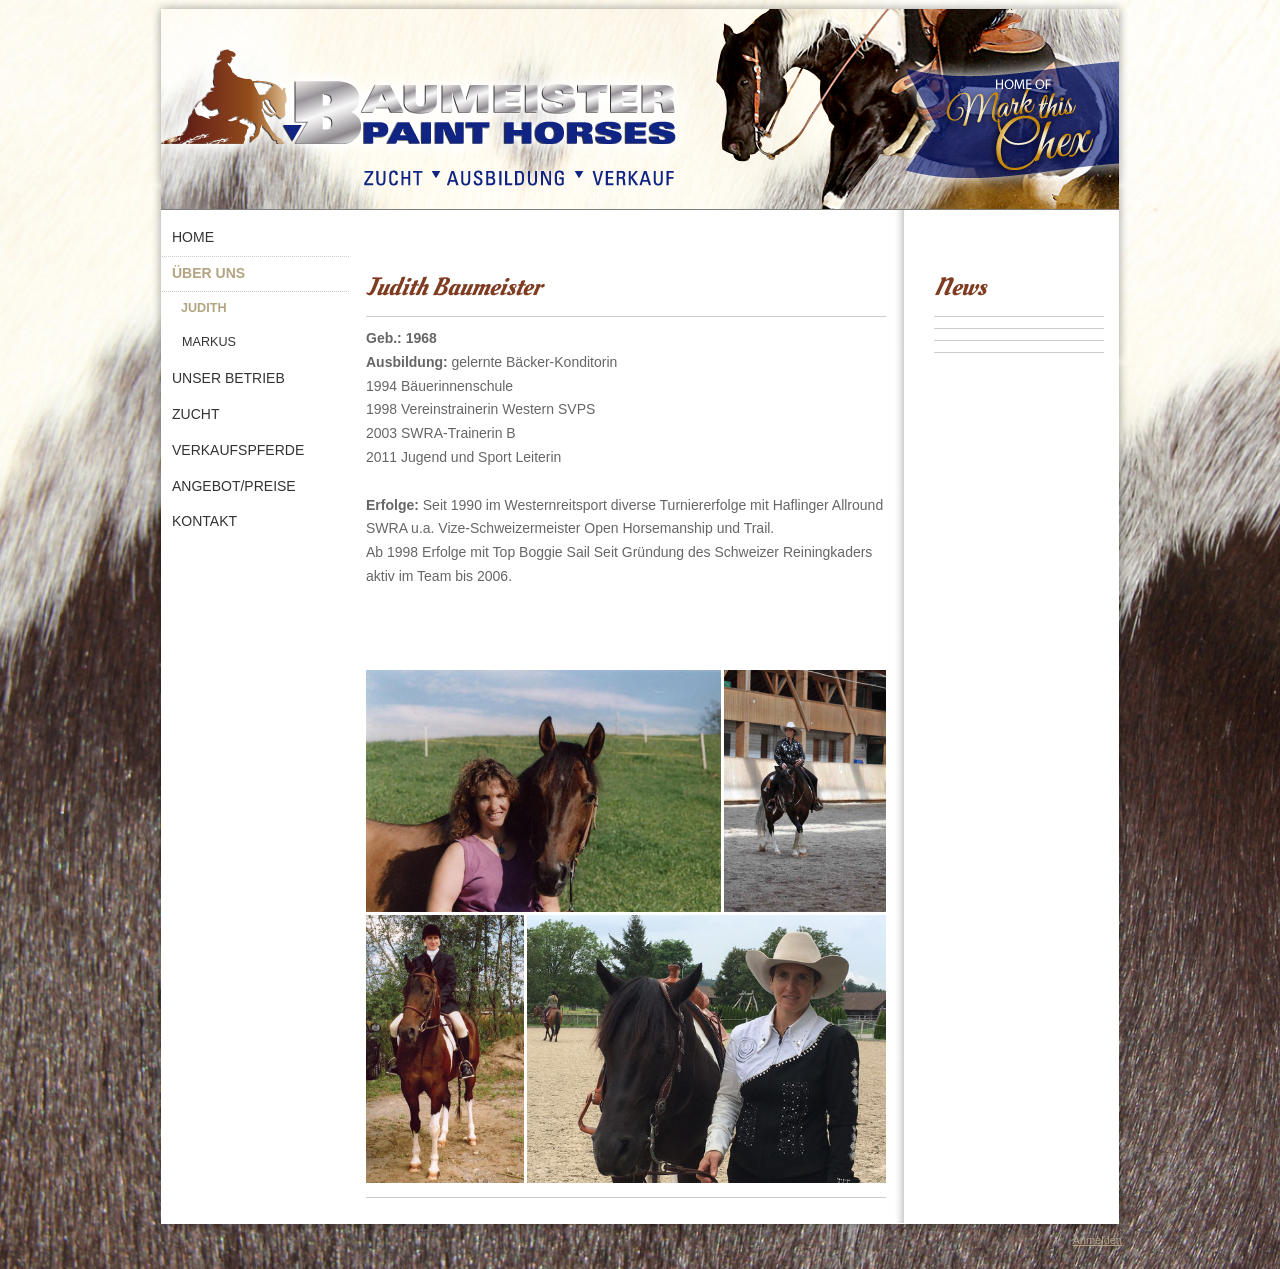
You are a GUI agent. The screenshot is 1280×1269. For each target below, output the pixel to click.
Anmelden (1097, 1240)
